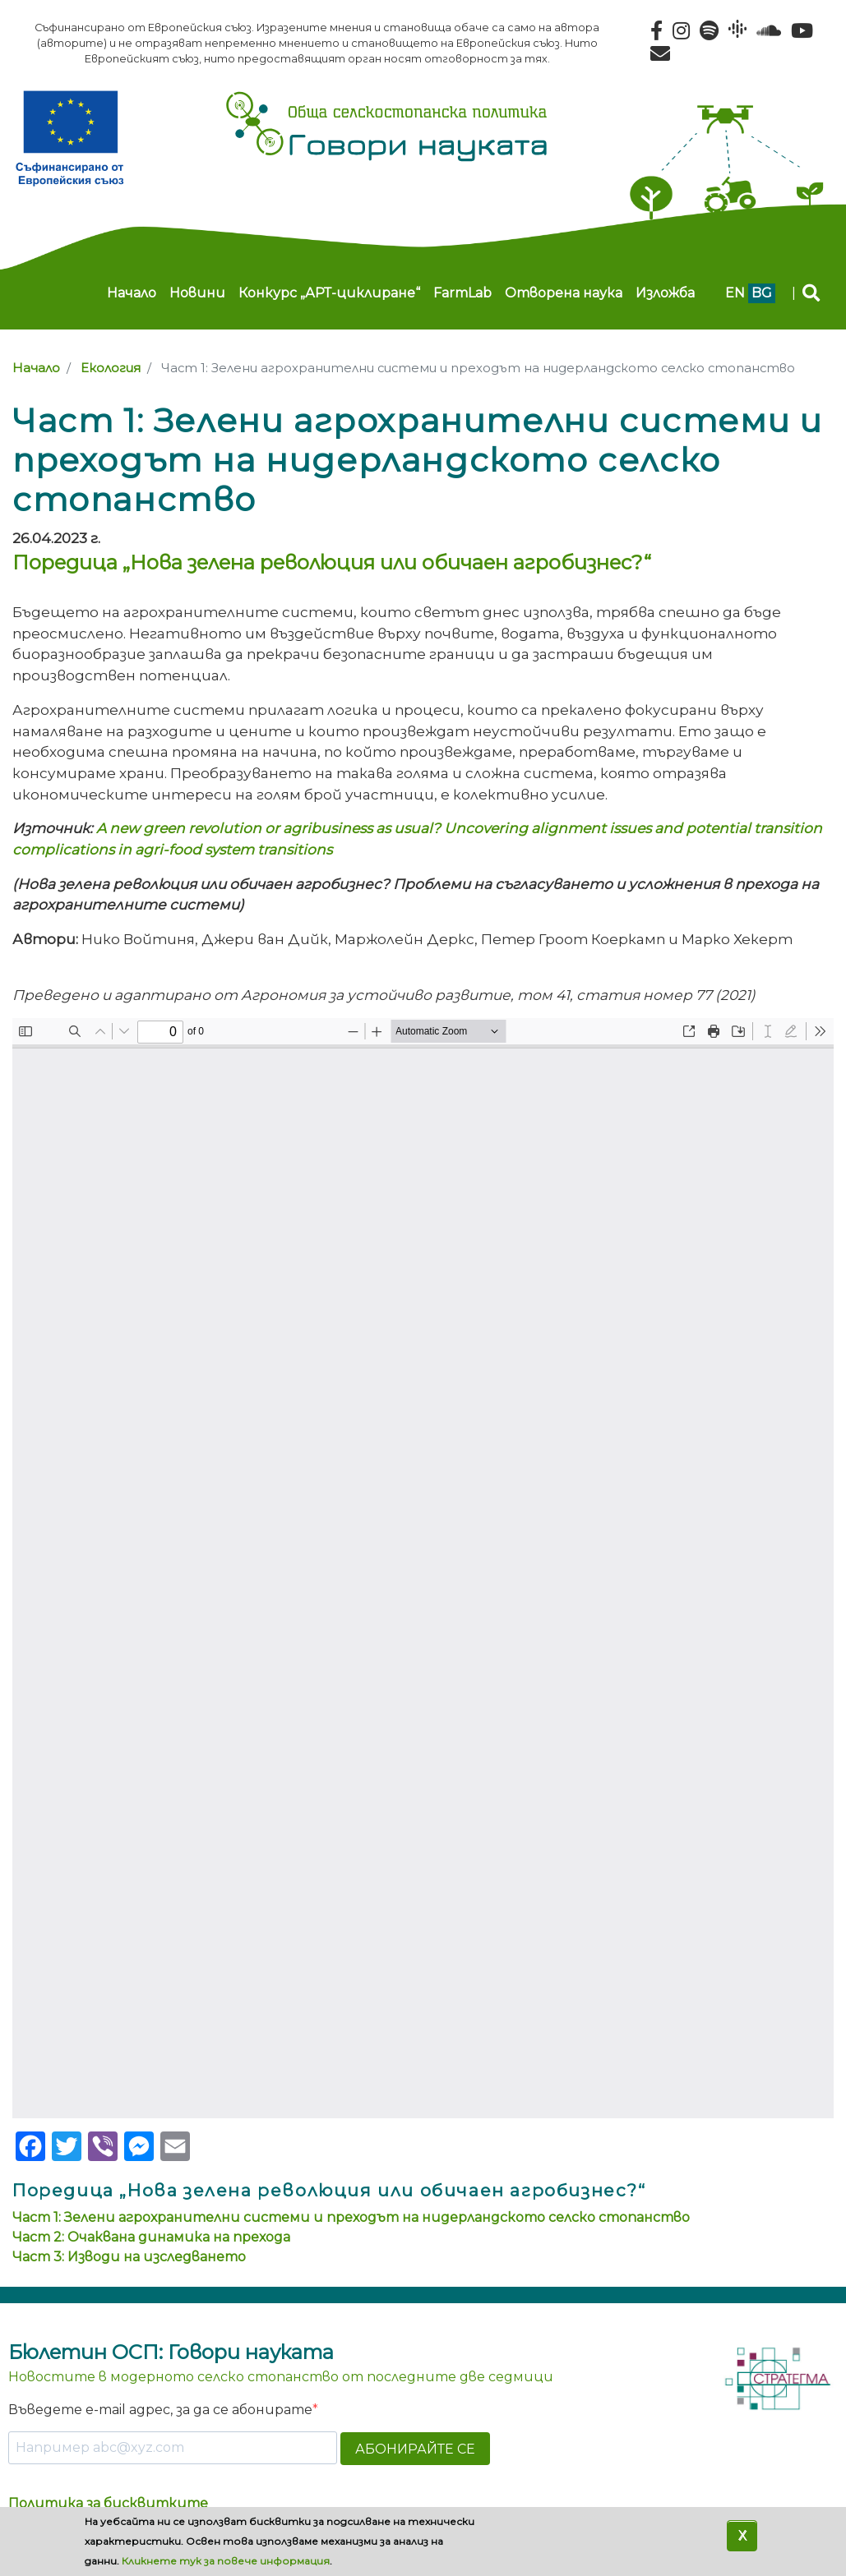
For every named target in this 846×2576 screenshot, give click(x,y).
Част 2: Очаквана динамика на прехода (151, 2237)
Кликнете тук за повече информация (226, 2561)
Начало (131, 293)
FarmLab (462, 293)
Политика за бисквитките (108, 2503)
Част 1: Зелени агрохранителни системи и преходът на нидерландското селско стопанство (351, 2217)
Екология (111, 368)
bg (761, 293)
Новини (197, 293)
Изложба (665, 293)
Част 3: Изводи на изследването (129, 2257)
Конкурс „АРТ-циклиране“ (329, 293)
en (735, 293)
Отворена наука (563, 293)
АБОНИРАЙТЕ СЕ (415, 2449)
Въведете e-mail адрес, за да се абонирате (160, 2409)
